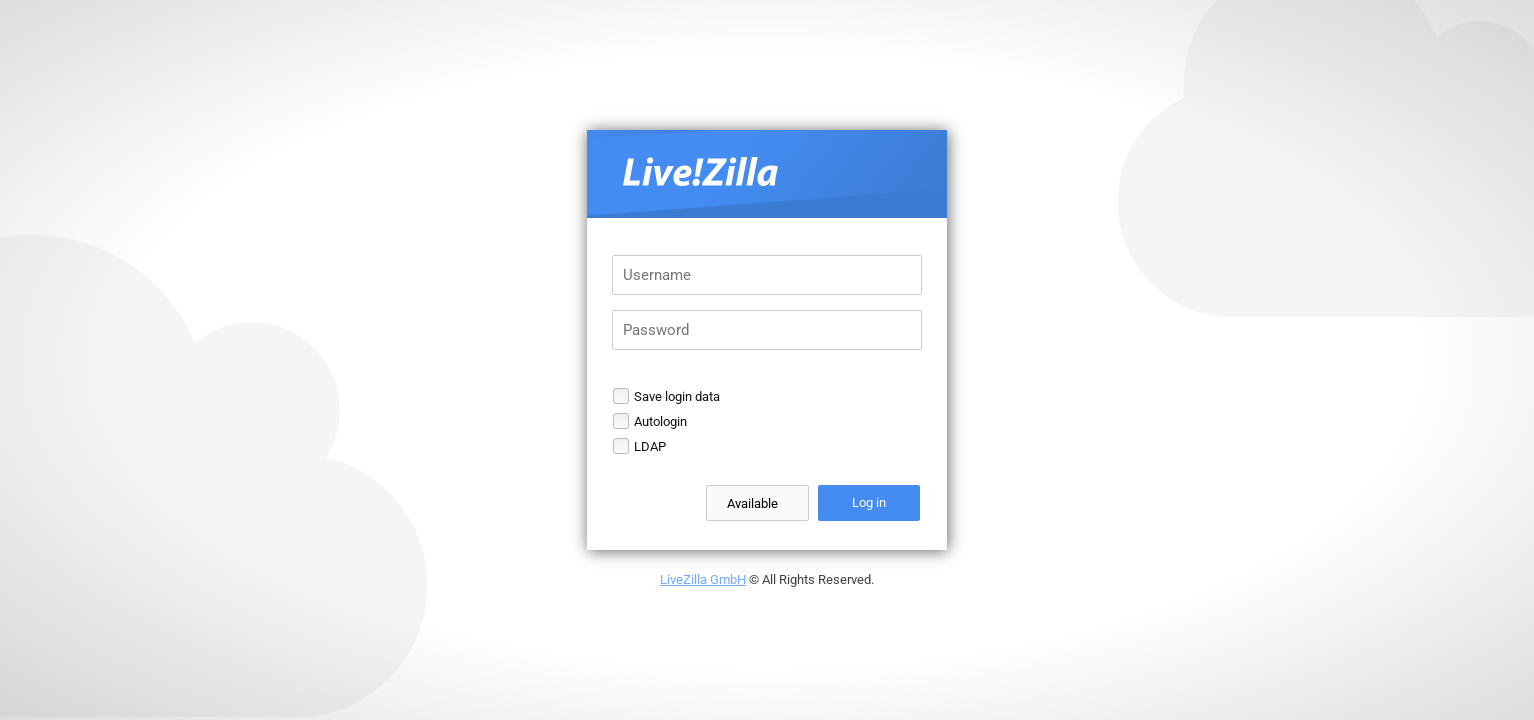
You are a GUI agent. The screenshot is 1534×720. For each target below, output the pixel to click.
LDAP (650, 446)
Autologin (660, 421)
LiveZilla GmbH (703, 579)
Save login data (677, 396)
